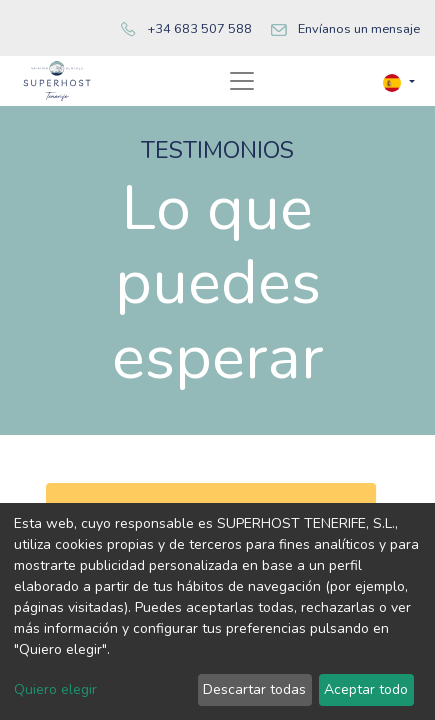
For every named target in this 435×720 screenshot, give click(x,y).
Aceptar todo (366, 689)
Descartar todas (254, 689)
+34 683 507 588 (199, 29)
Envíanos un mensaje (359, 29)
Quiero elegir (55, 689)
